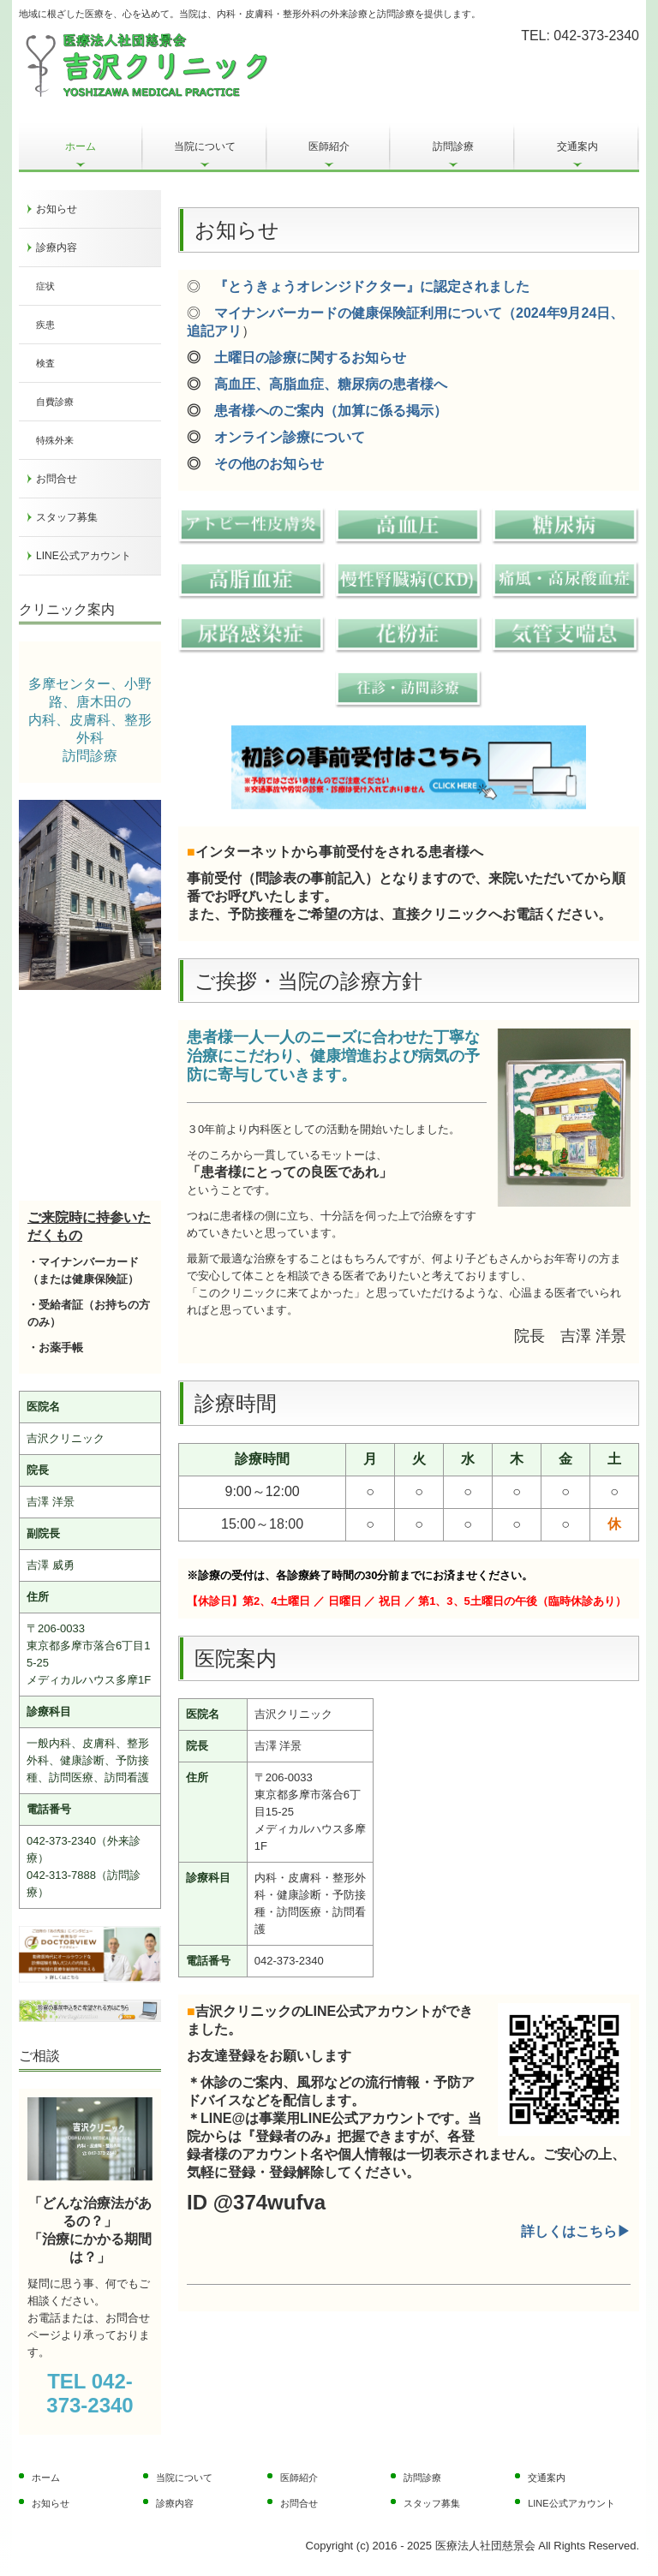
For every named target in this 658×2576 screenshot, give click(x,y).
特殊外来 (55, 440)
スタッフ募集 (67, 517)
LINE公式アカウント (83, 556)
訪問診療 (453, 146)
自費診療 (55, 402)
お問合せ (56, 479)
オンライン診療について (289, 437)
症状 (45, 286)
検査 (45, 363)
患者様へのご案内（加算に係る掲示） (330, 410)
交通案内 (577, 146)
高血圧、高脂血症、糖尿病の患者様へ (330, 384)
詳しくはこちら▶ (576, 2231)
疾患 (45, 324)
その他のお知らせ (269, 463)
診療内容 (56, 247)
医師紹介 (329, 146)
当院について (205, 146)
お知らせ (56, 209)
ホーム (80, 146)
